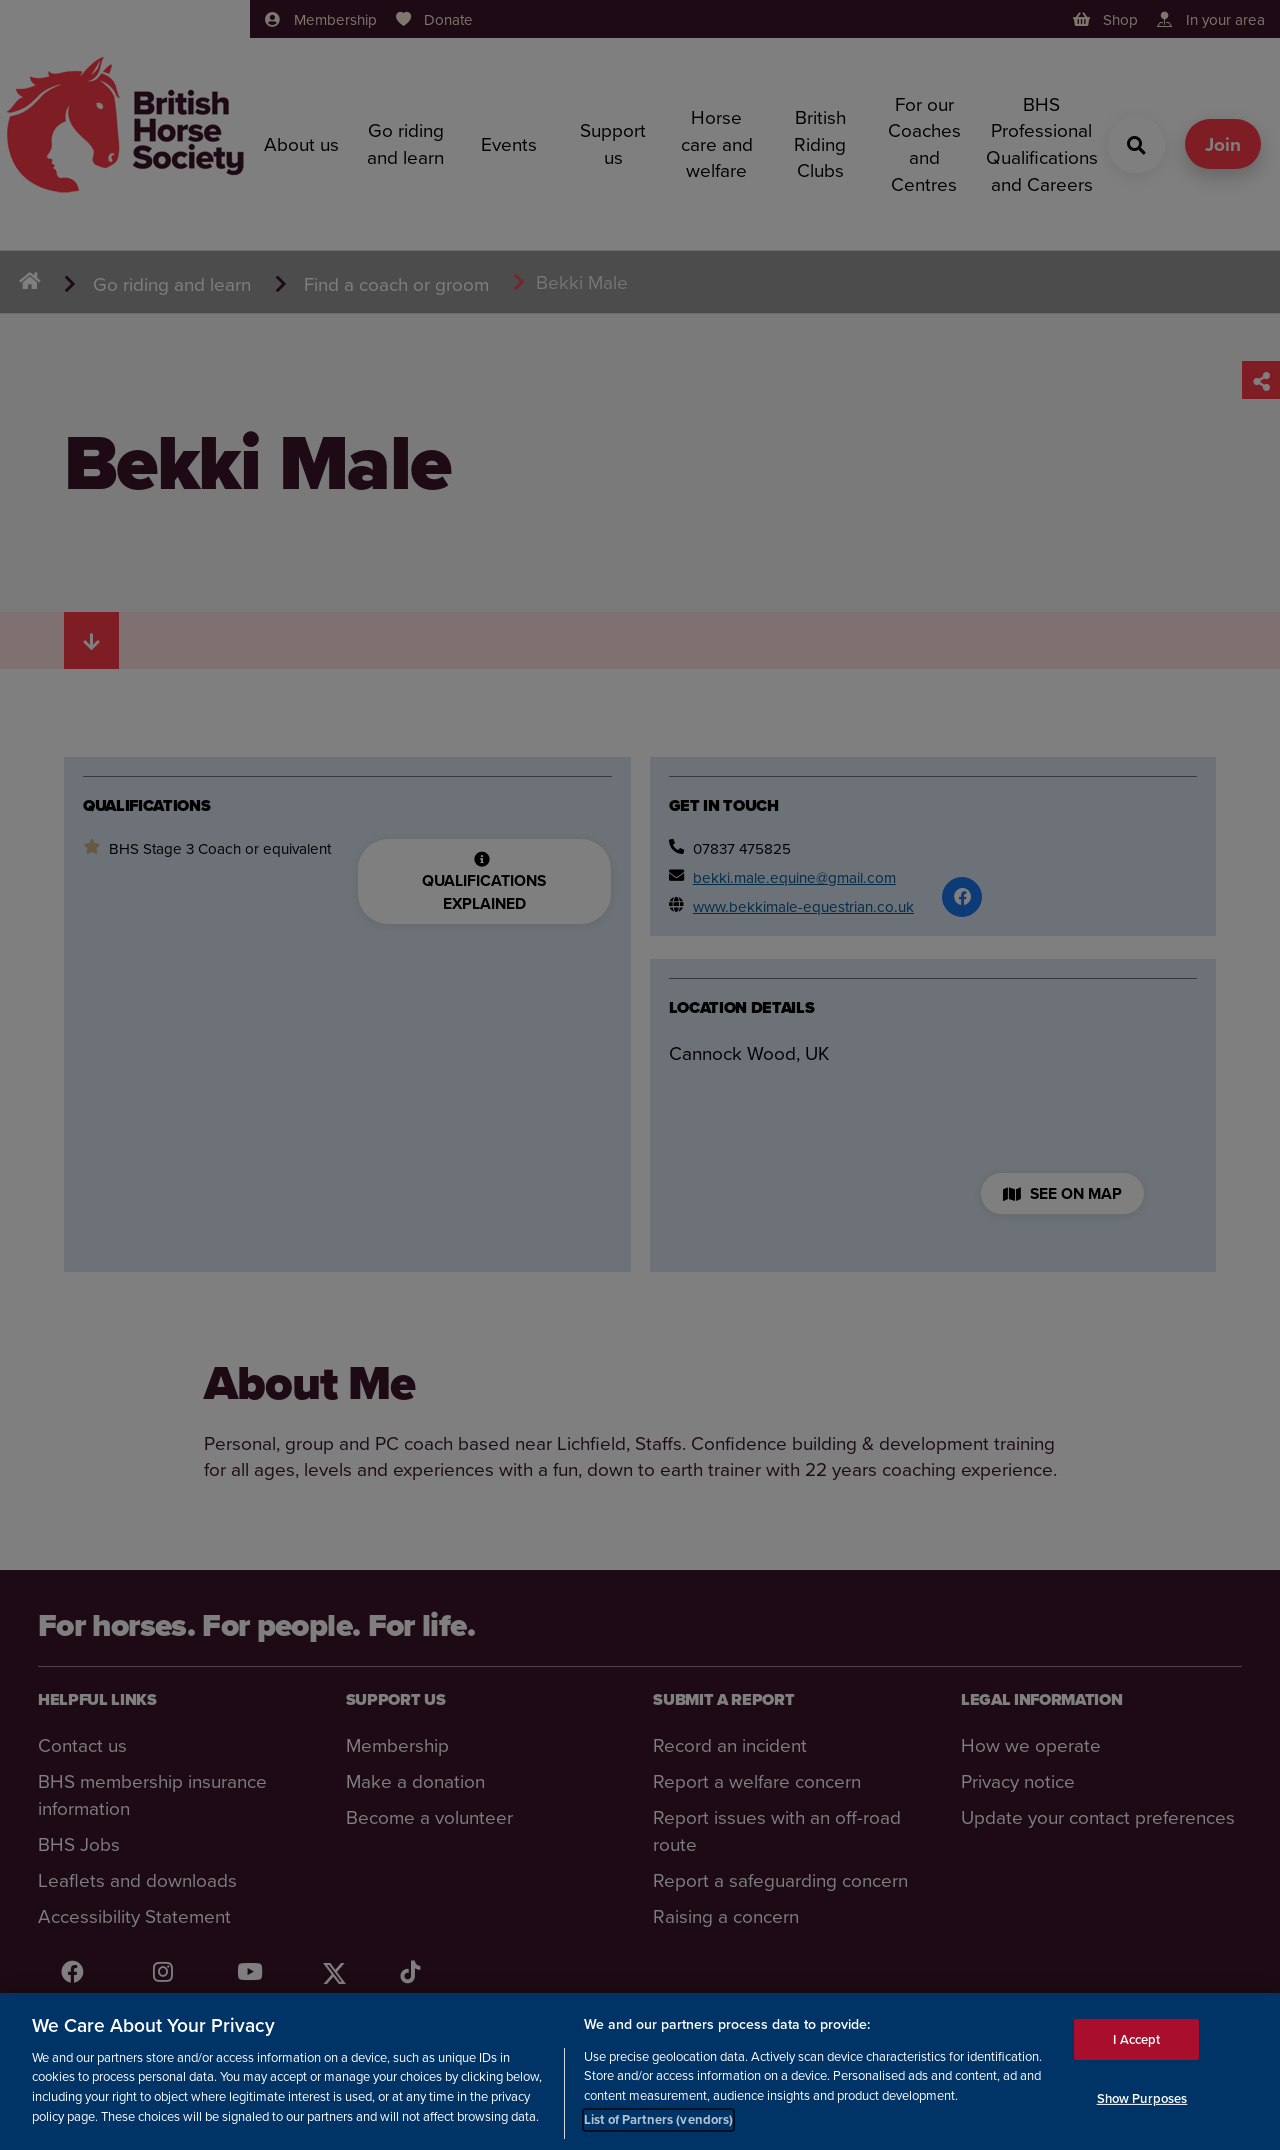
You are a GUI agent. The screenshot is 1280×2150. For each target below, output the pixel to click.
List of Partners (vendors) (658, 2119)
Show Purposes (1142, 2098)
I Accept (1136, 2038)
